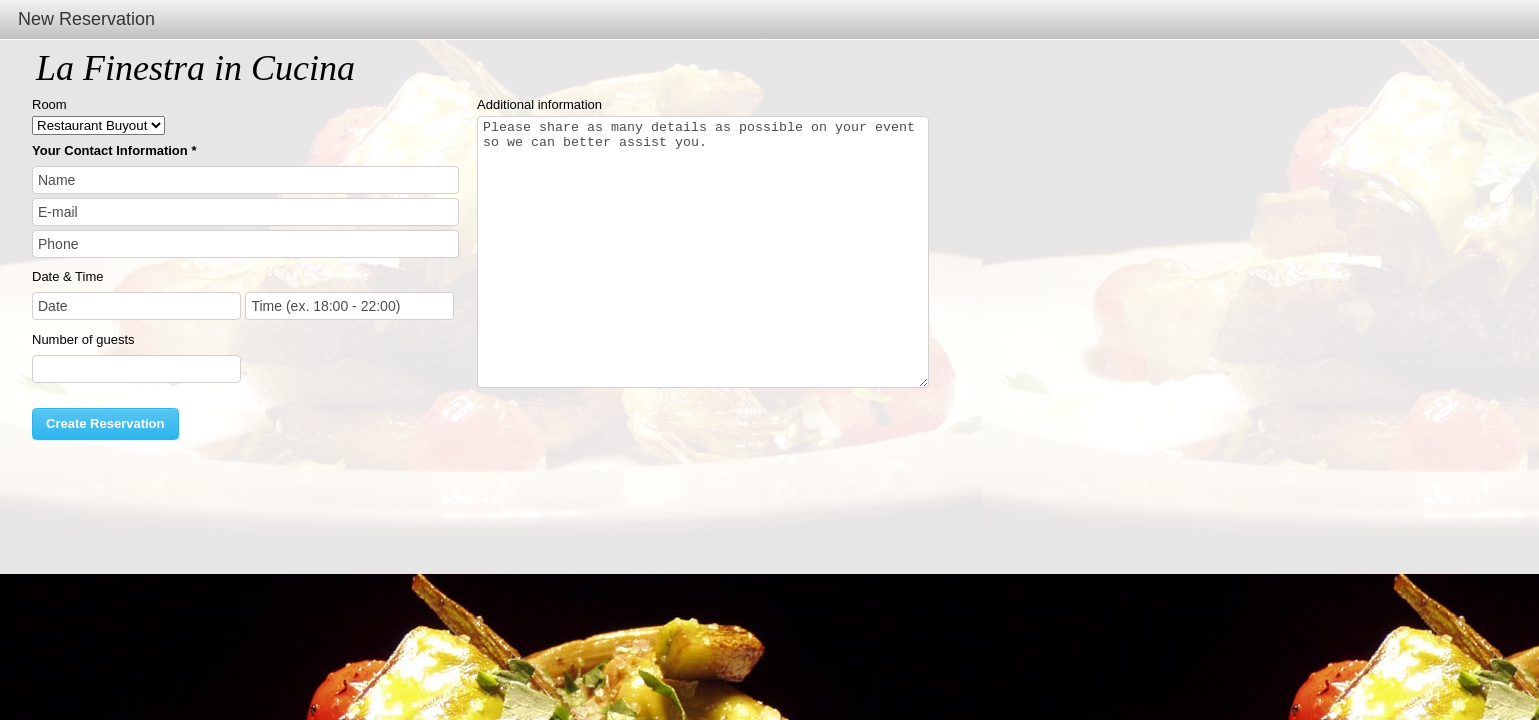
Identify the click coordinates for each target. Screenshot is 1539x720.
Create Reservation (105, 423)
